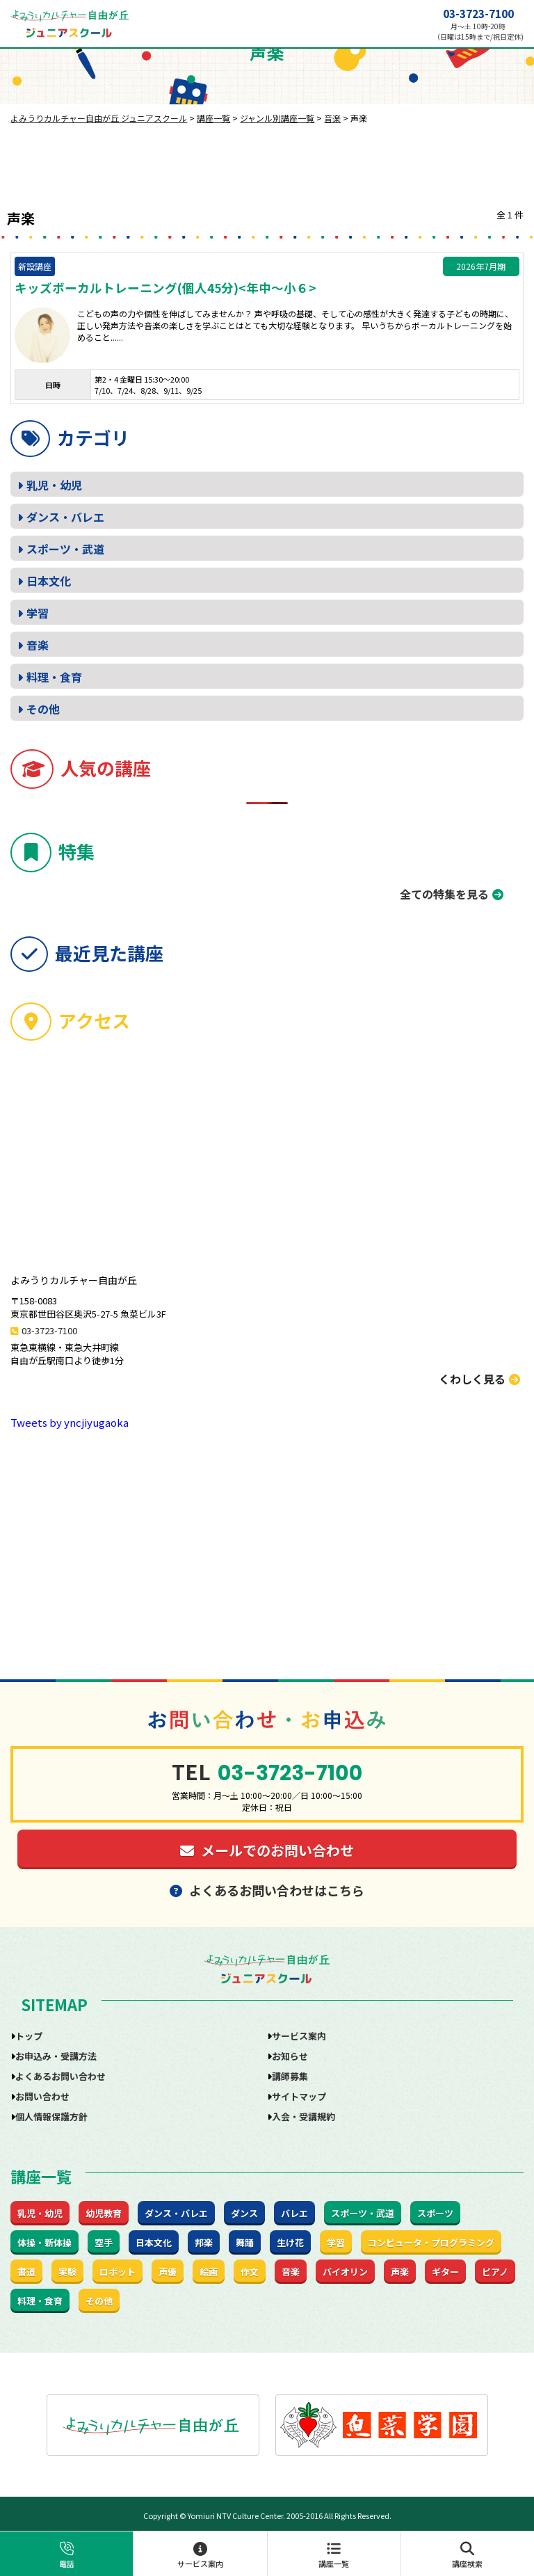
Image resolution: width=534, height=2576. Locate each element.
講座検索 (468, 2555)
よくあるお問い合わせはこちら (267, 1890)
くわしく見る (479, 1378)
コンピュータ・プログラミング (431, 2242)
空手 (104, 2242)
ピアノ (495, 2271)
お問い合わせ (42, 2096)
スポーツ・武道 (65, 549)
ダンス (244, 2213)
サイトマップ (299, 2096)
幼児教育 (104, 2213)
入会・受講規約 (303, 2116)
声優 (168, 2271)
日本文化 (48, 581)
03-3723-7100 (478, 13)
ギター (445, 2271)
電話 (66, 2555)
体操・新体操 (44, 2242)
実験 (67, 2271)
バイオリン (345, 2271)
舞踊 (245, 2242)
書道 (26, 2271)
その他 (43, 709)
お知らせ (290, 2056)
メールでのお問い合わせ (267, 1850)
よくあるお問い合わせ (60, 2076)
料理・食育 (54, 677)
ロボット (117, 2271)
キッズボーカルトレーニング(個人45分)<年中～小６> (165, 288)
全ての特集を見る (444, 894)
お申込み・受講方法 (56, 2056)
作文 (250, 2271)
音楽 (37, 645)
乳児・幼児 (54, 485)
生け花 (290, 2242)
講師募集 (290, 2076)
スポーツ (435, 2213)
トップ (28, 2035)
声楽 (400, 2271)
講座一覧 (334, 2555)
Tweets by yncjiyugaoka (69, 1422)
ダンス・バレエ (65, 517)
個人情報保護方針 (51, 2116)
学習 (37, 613)
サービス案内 (200, 2555)
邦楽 (204, 2242)
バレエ (294, 2213)
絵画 (209, 2271)
